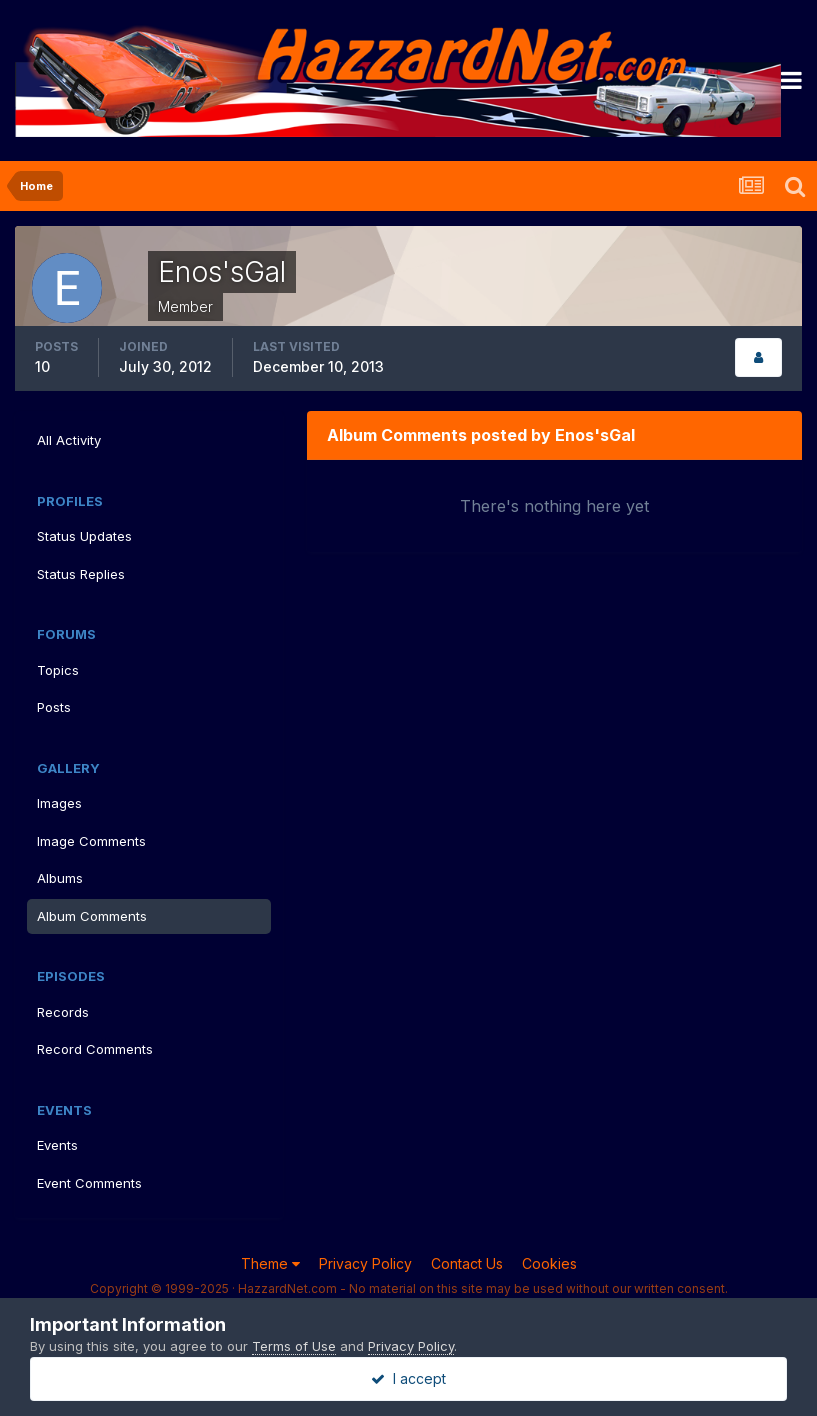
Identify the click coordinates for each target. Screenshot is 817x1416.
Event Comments (89, 1183)
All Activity (69, 440)
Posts (54, 707)
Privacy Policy (365, 1263)
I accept (408, 1378)
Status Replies (81, 574)
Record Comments (95, 1049)
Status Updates (84, 536)
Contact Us (467, 1263)
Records (63, 1012)
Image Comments (91, 841)
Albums (60, 878)
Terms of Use (294, 1346)
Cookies (549, 1263)
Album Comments (92, 916)
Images (59, 803)
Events (57, 1145)
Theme (270, 1263)
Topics (58, 670)
